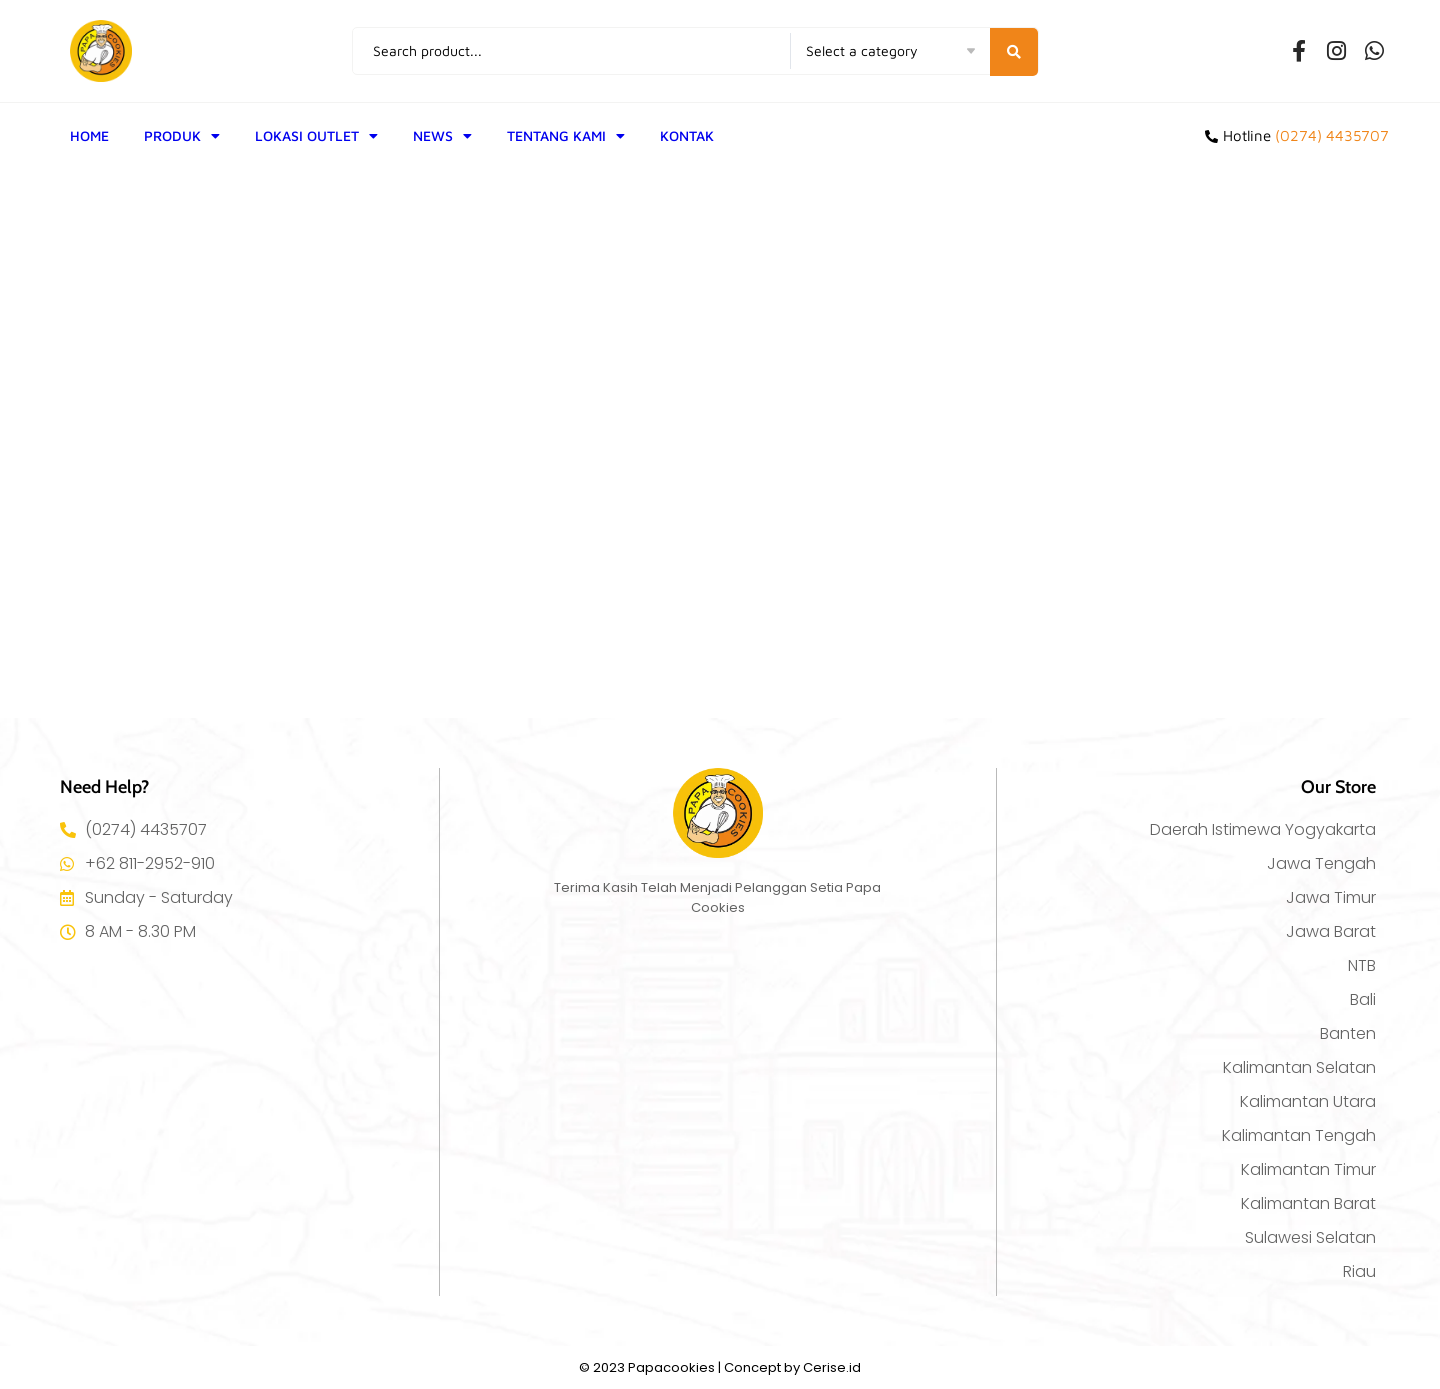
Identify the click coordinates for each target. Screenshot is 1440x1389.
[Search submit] (1015, 51)
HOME (89, 135)
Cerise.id (832, 1367)
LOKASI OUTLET (316, 136)
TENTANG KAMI (566, 136)
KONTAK (687, 135)
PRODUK (182, 136)
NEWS (442, 136)
